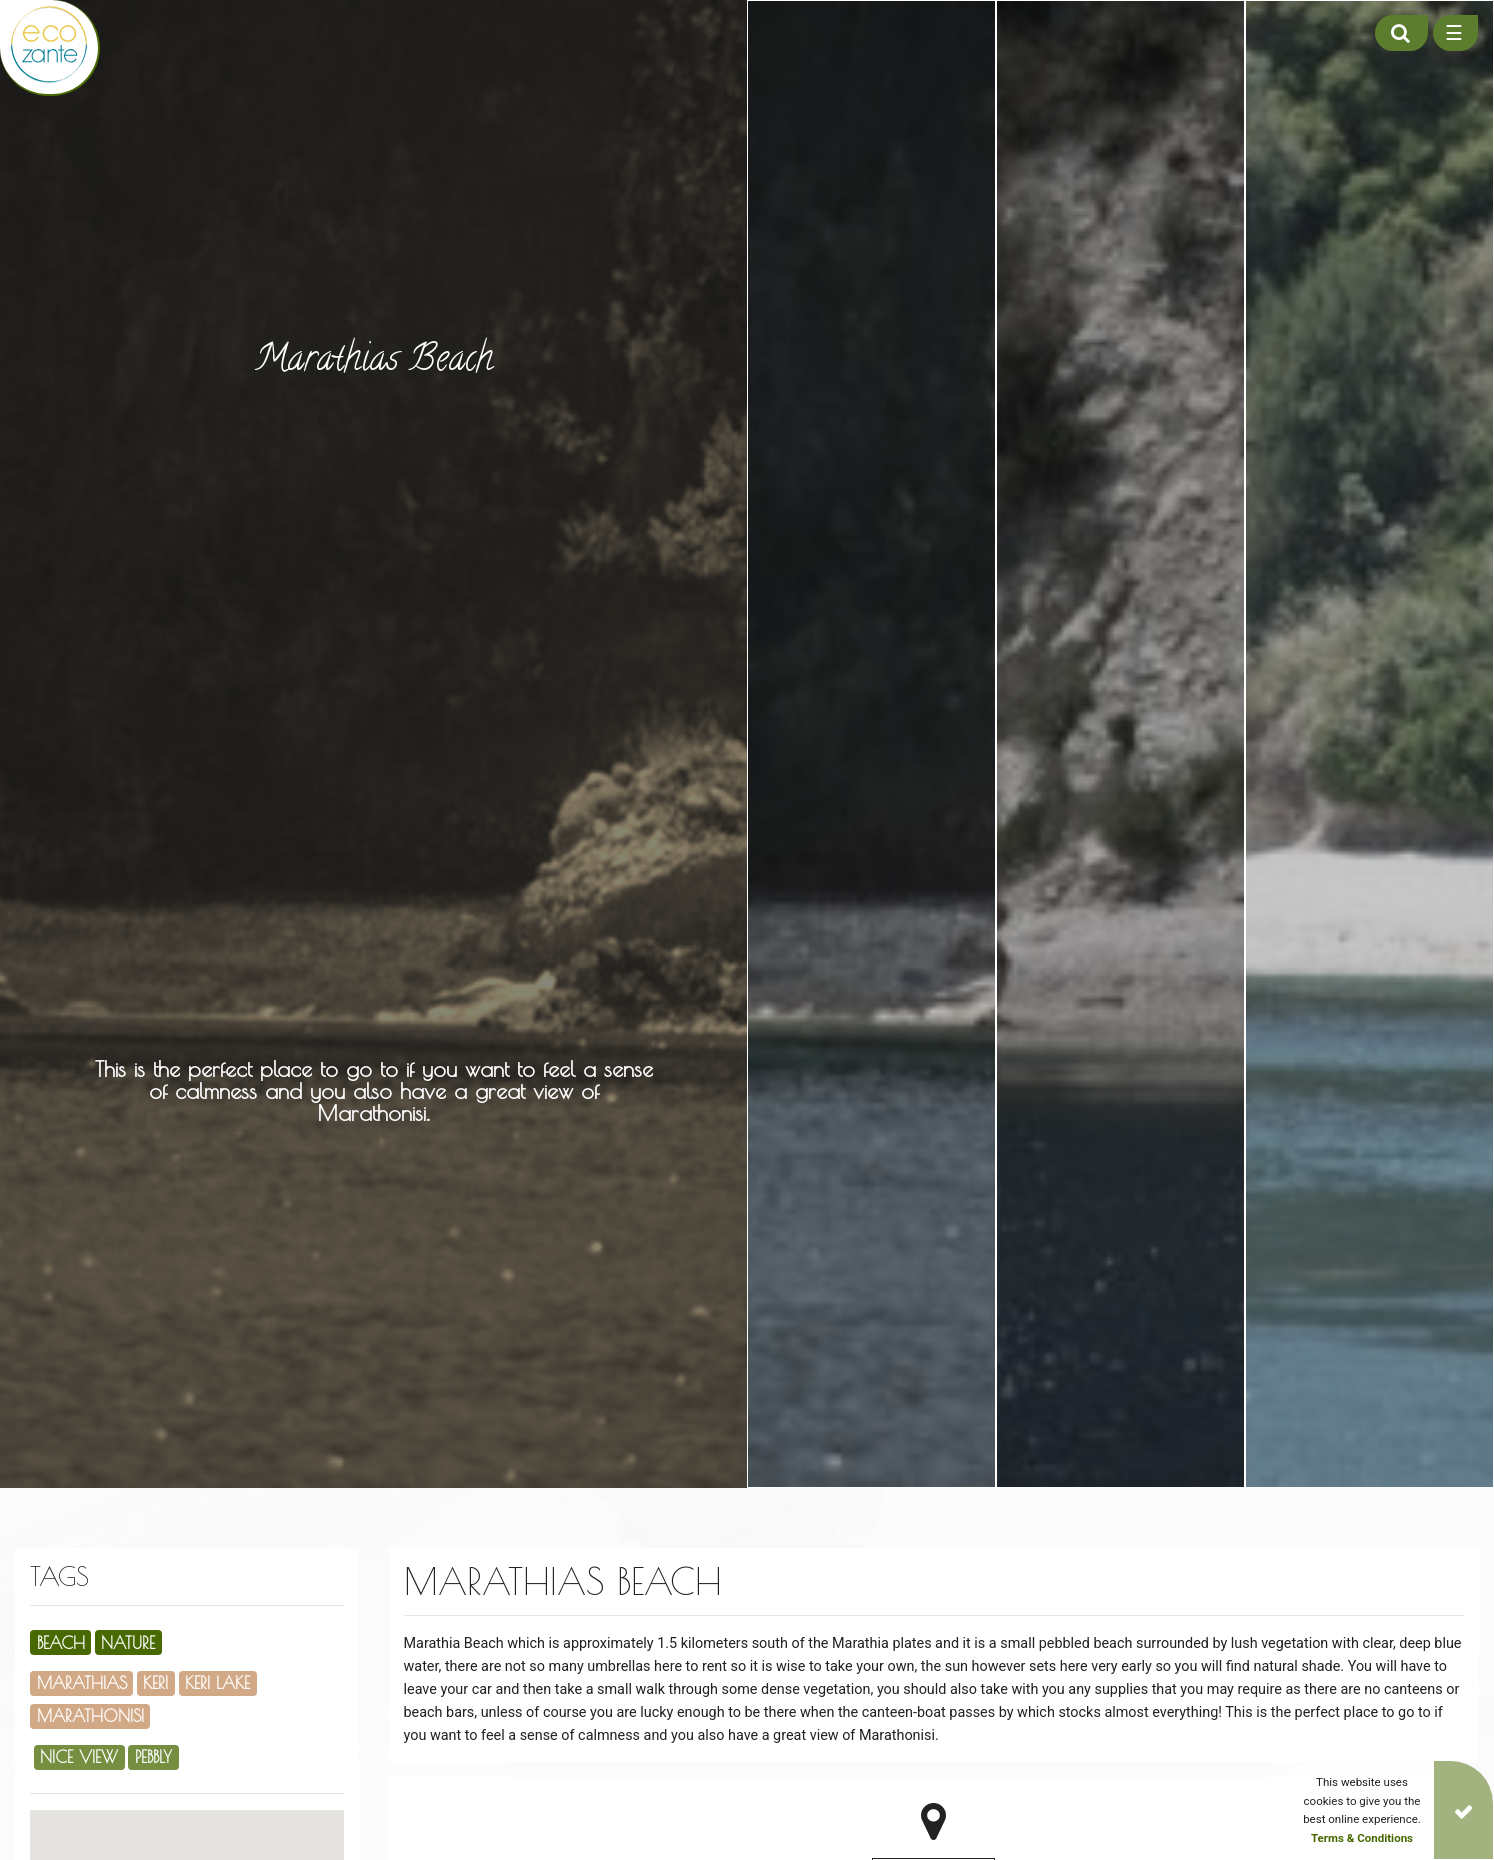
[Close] (1463, 1810)
